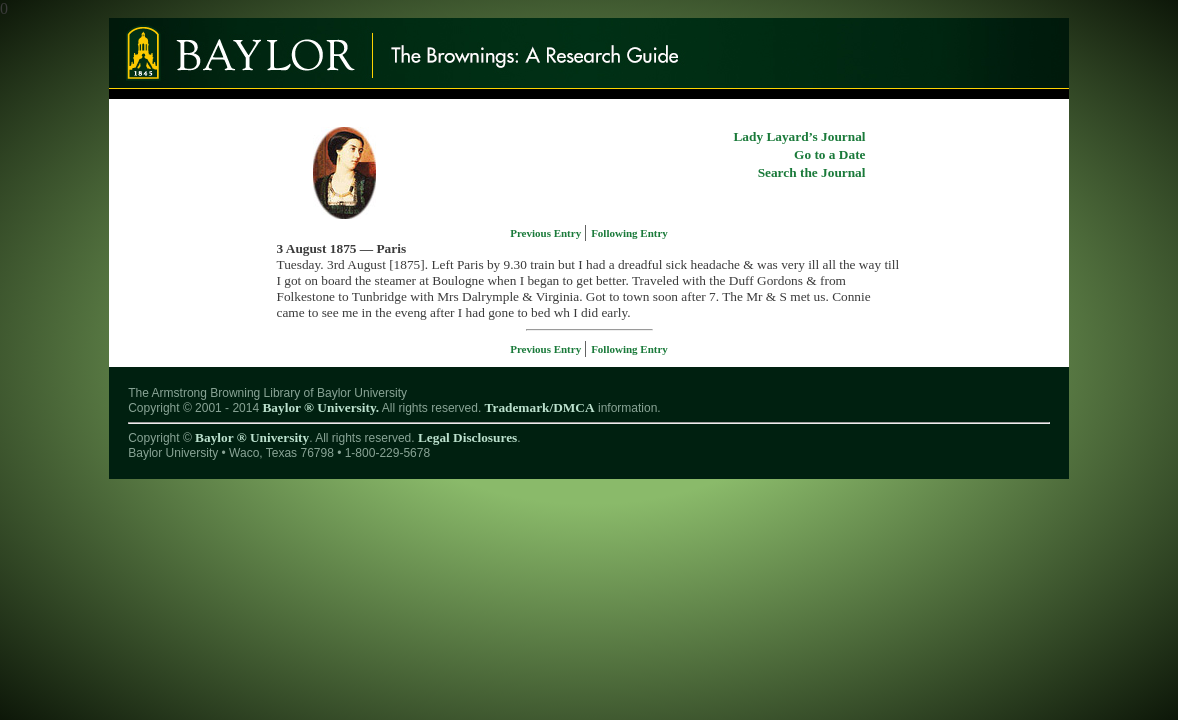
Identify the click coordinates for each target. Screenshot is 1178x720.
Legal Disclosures (467, 437)
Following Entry (629, 233)
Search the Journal (812, 172)
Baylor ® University (252, 437)
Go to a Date (829, 154)
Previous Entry (547, 233)
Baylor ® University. (320, 407)
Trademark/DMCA (540, 407)
